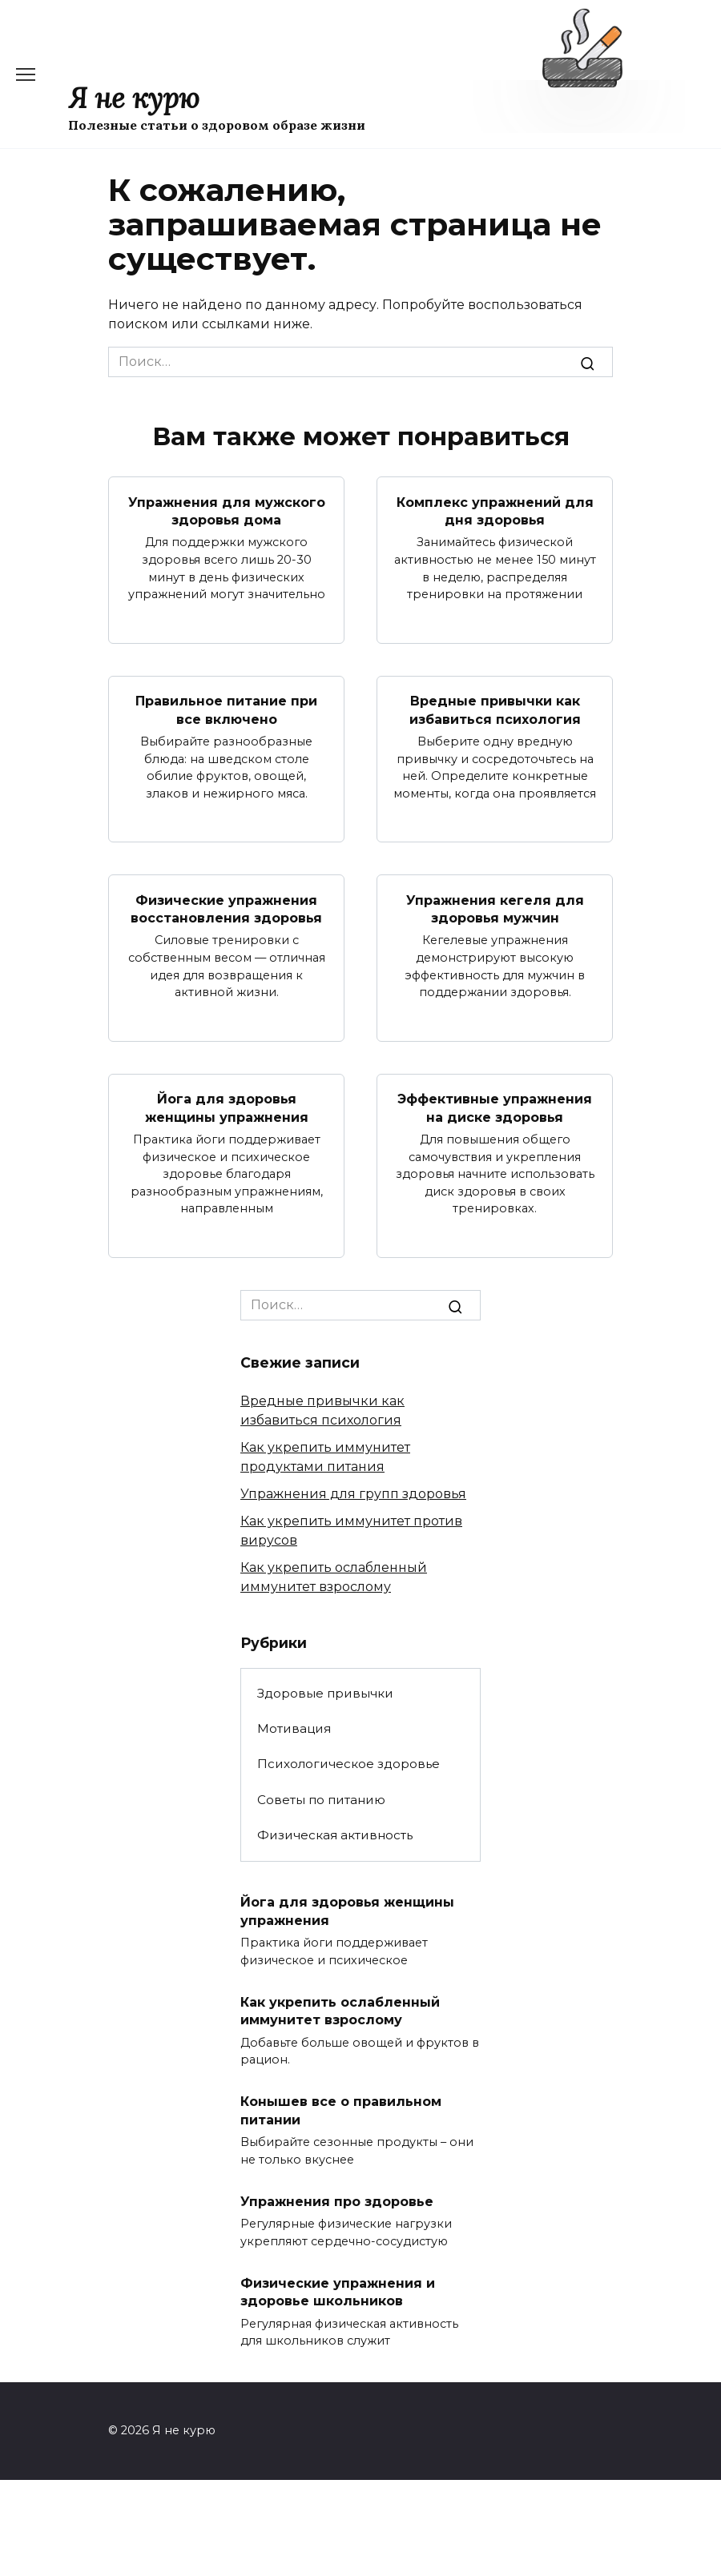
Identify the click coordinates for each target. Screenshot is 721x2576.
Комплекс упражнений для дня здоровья (495, 510)
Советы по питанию (321, 1798)
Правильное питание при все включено (226, 709)
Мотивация (294, 1728)
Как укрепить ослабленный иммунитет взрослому (340, 2010)
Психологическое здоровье (348, 1763)
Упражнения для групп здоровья (353, 1493)
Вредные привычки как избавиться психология (495, 709)
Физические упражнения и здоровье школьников (337, 2291)
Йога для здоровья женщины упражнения (226, 1107)
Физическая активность (335, 1834)
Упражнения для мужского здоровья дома (226, 510)
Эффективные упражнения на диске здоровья (494, 1107)
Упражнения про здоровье (336, 2200)
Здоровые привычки (325, 1693)
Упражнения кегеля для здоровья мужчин (495, 908)
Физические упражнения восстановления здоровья (226, 908)
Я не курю (133, 98)
